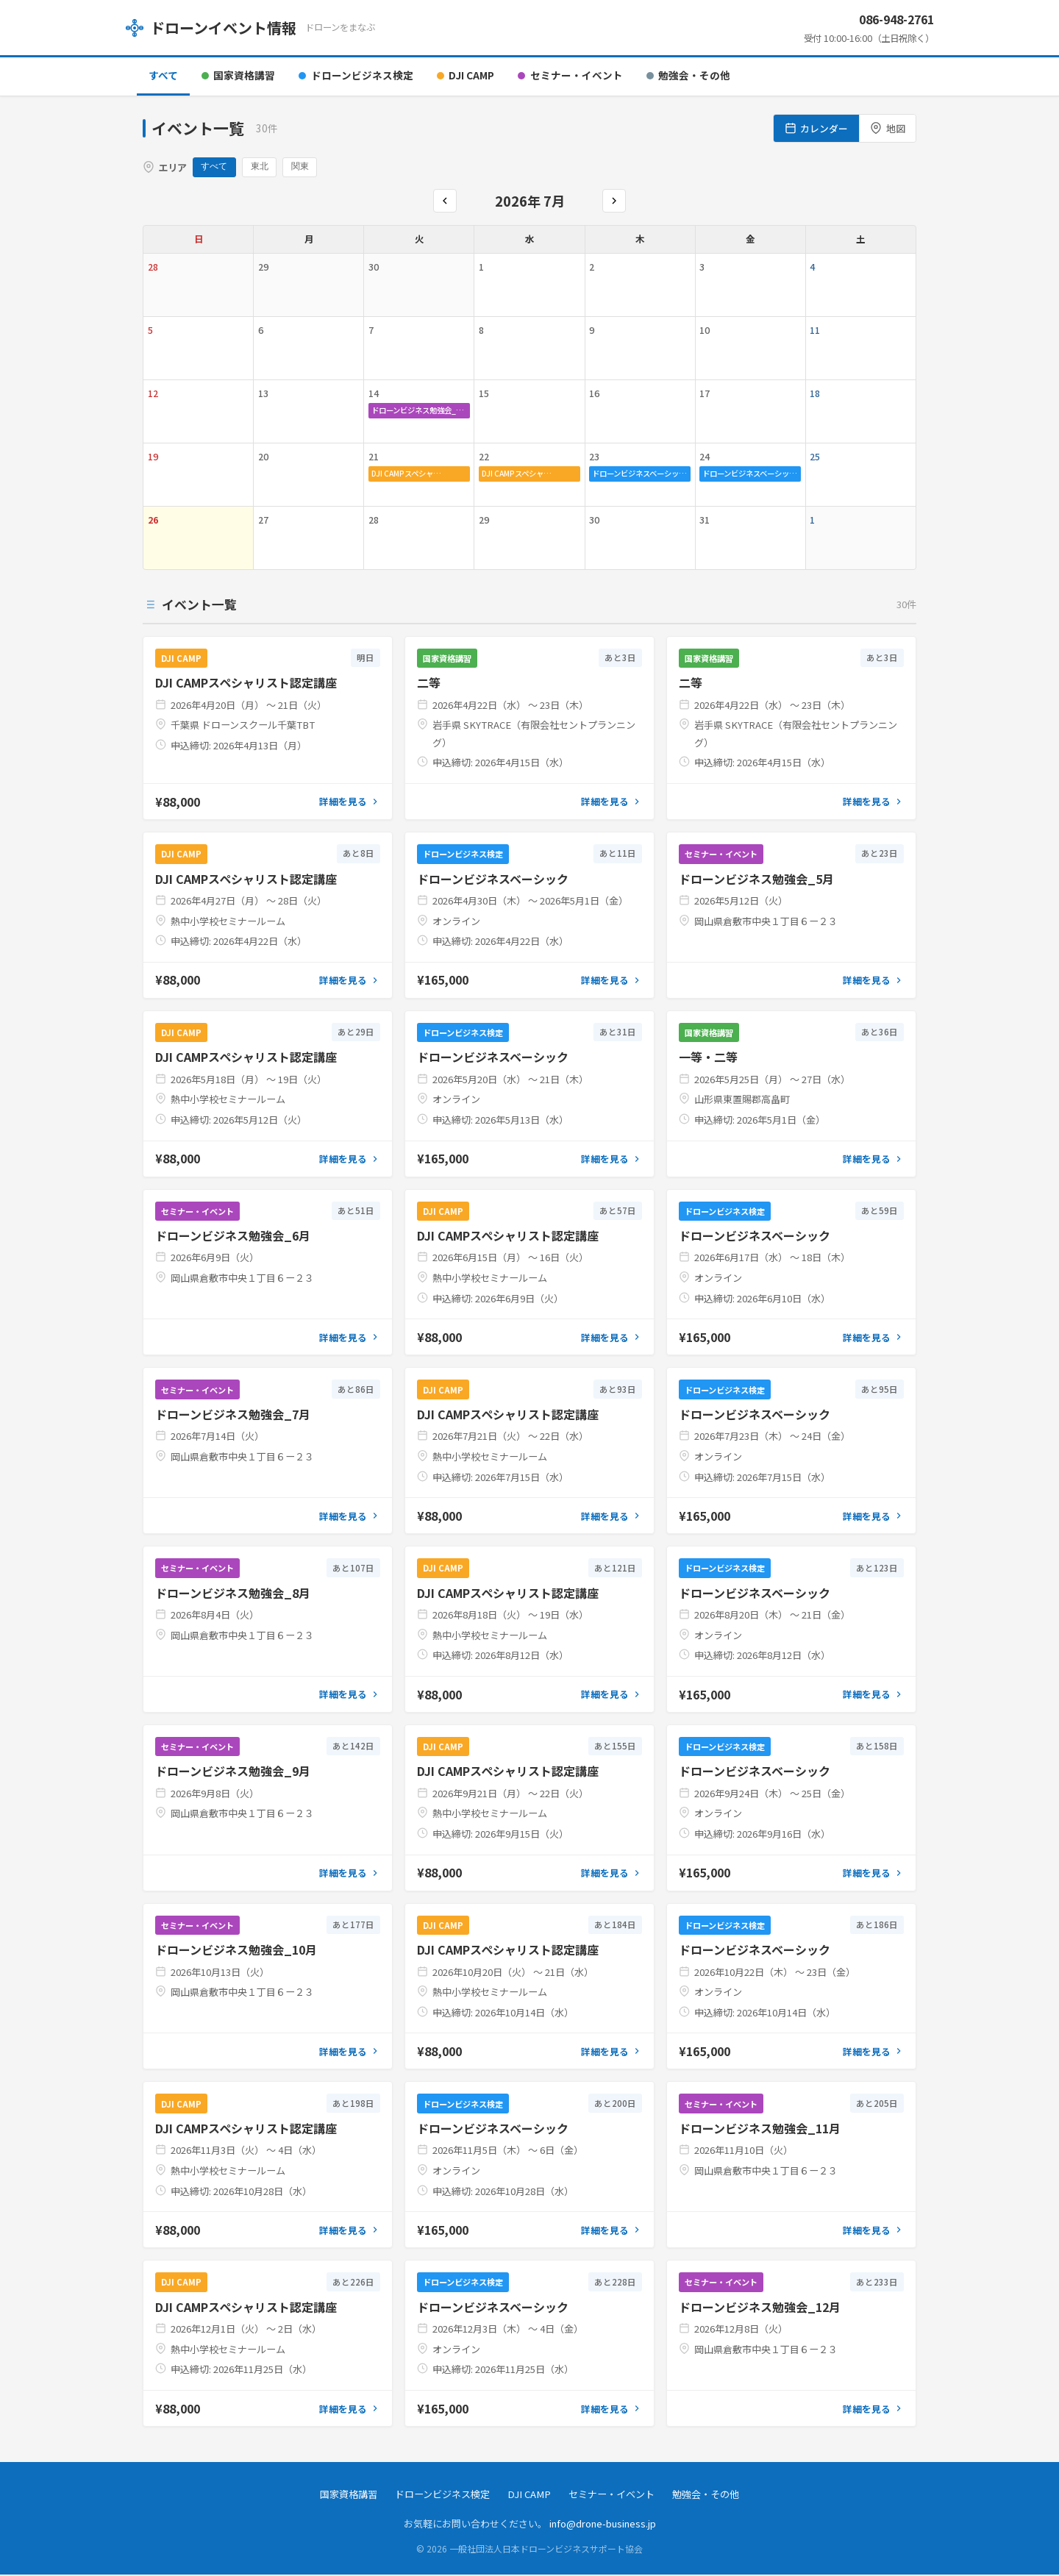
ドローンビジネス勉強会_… (417, 411)
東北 (262, 168)
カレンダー (817, 128)
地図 (887, 128)
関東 (305, 168)
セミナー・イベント (570, 75)
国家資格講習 (238, 75)
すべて (163, 75)
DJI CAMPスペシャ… (406, 474)
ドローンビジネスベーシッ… (639, 474)
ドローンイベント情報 (210, 27)
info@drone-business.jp (602, 2525)
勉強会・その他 (688, 75)
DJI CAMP (465, 75)
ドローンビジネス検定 (356, 75)
